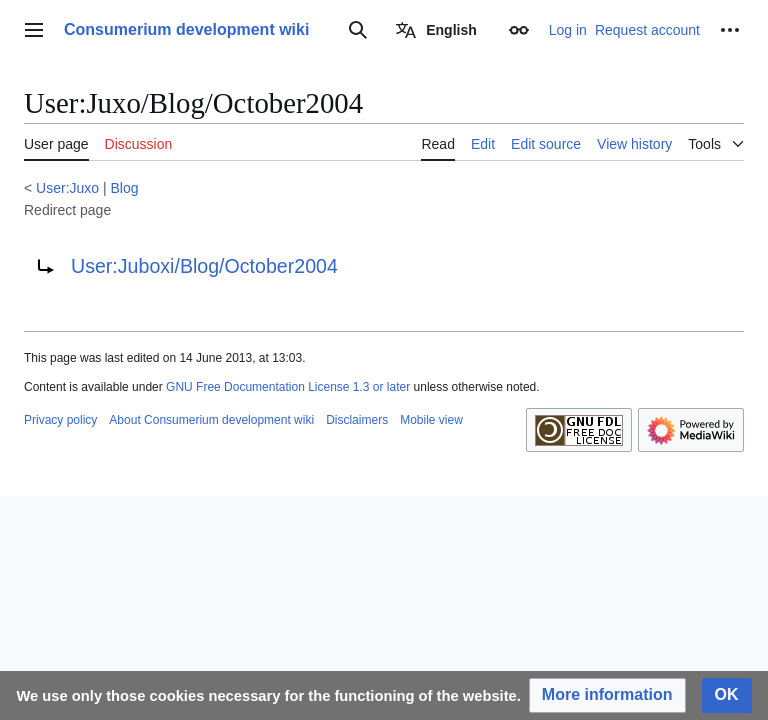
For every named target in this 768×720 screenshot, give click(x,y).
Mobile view (431, 420)
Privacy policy (60, 420)
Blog (125, 188)
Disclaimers (357, 420)
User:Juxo (67, 188)
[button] (607, 695)
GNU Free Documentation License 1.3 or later (288, 387)
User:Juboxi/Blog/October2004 (204, 266)
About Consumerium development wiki (211, 420)
